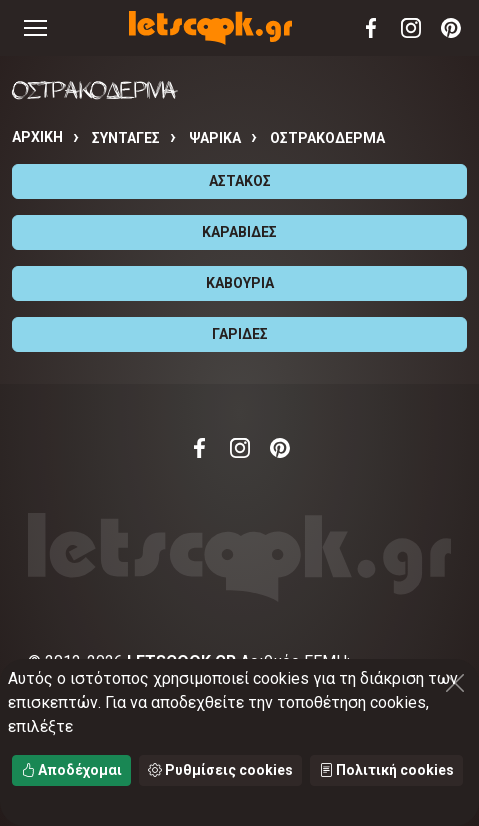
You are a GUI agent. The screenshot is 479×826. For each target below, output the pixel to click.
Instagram (411, 28)
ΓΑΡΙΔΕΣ (240, 334)
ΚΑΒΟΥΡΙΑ (240, 283)
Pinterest (451, 28)
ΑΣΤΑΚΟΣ (240, 181)
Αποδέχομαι (71, 770)
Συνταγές (126, 138)
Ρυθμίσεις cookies (220, 770)
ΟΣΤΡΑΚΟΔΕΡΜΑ (327, 138)
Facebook (371, 28)
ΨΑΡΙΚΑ (215, 138)
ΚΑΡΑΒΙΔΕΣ (239, 232)
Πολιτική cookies (386, 770)
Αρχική (37, 137)
